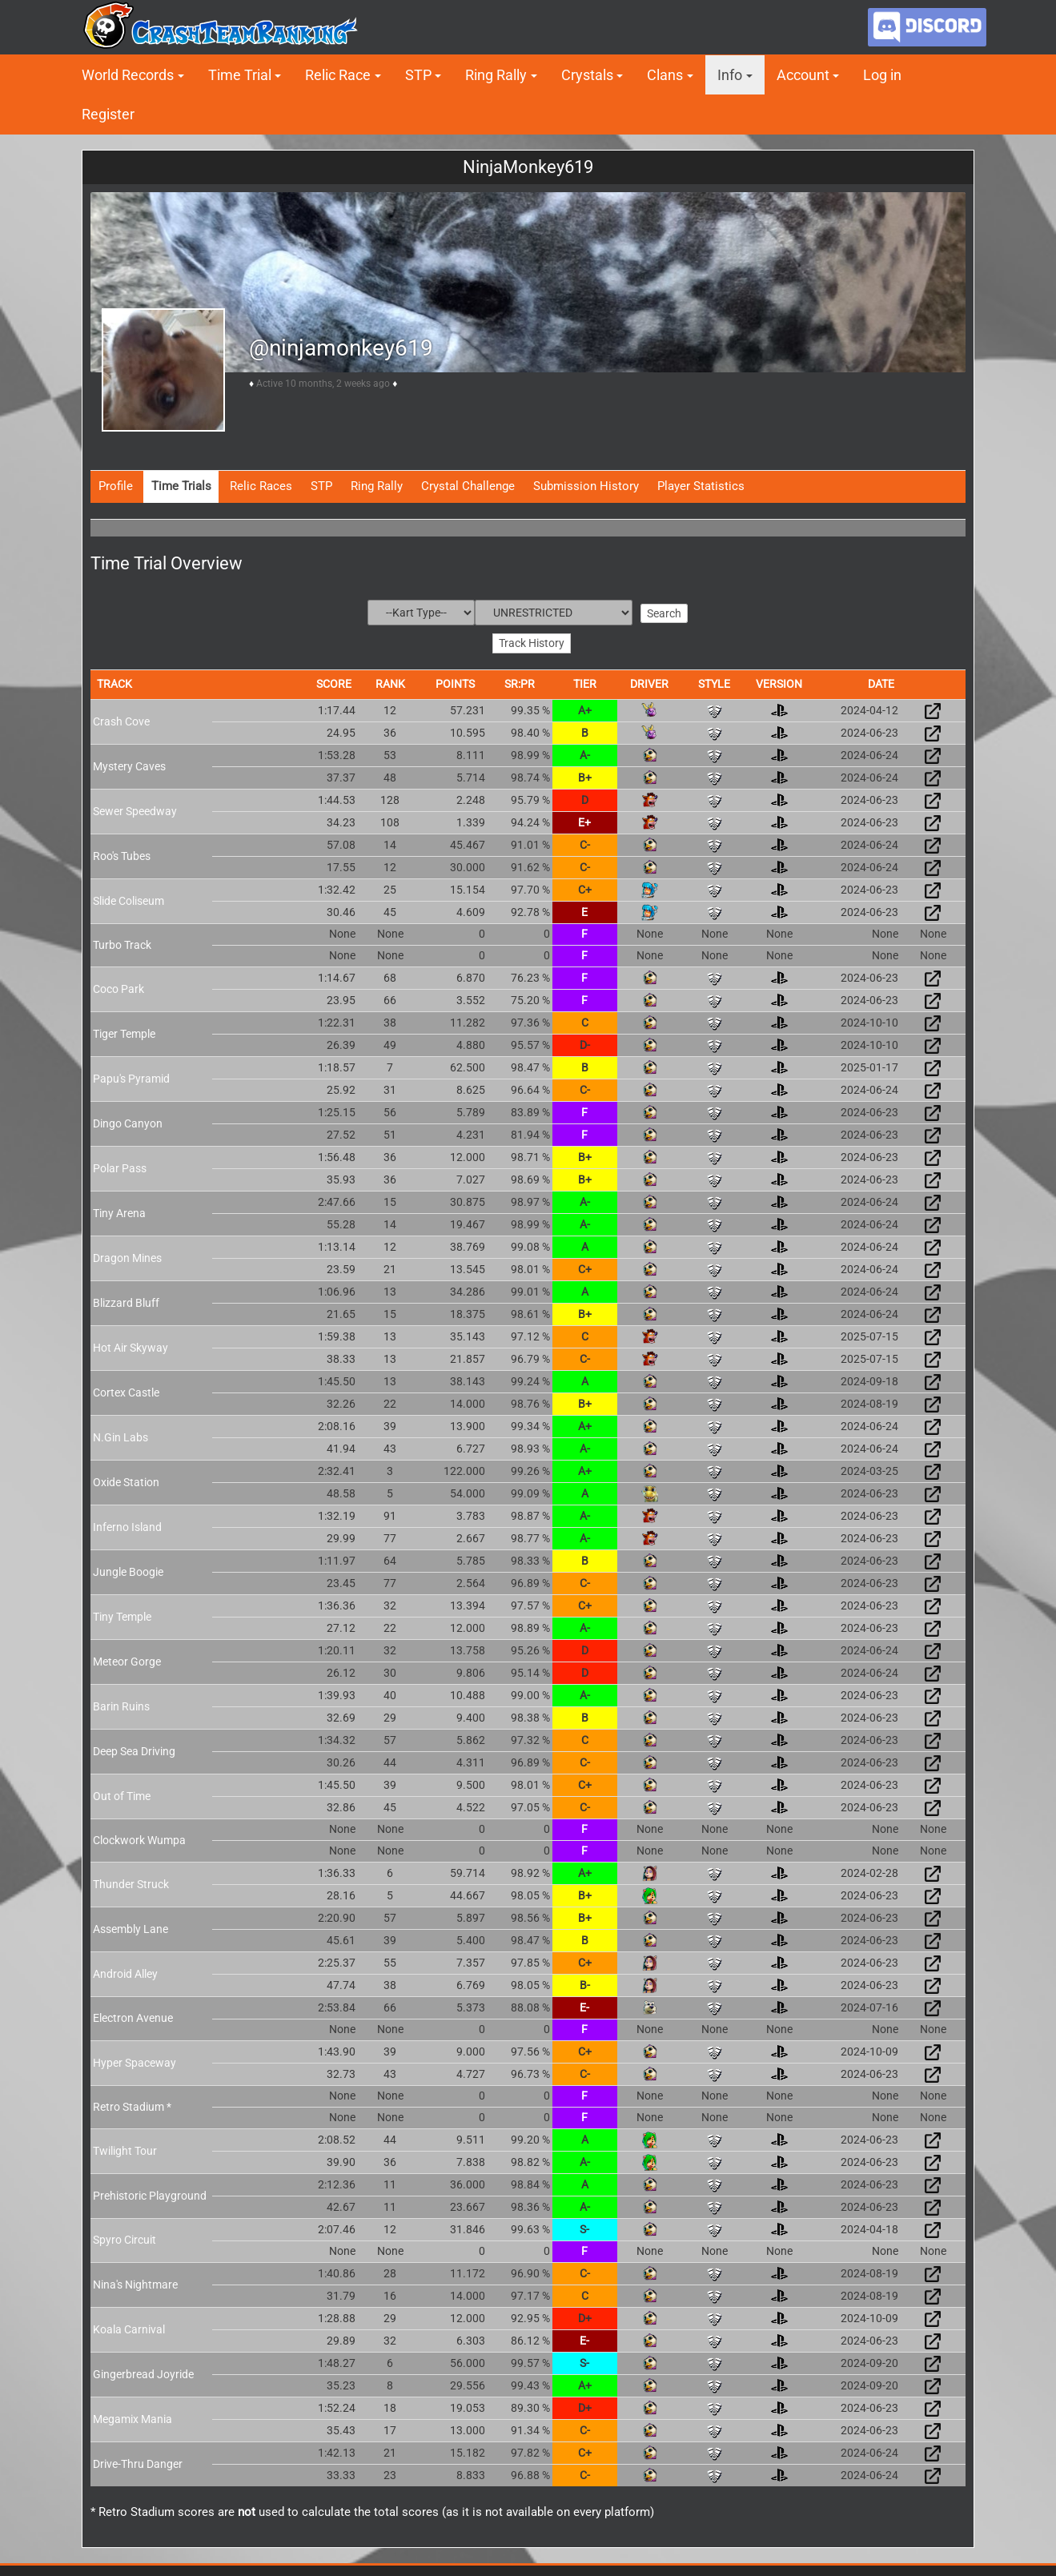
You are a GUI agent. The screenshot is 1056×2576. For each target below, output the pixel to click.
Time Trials (181, 486)
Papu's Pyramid (131, 1077)
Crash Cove (121, 719)
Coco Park (118, 987)
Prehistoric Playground (150, 2194)
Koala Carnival (129, 2327)
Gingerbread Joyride (143, 2372)
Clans (665, 74)
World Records (128, 74)
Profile (115, 486)
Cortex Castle (126, 1390)
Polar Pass (120, 1166)
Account (803, 74)
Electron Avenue (133, 2017)
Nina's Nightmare (135, 2283)
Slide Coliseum (128, 899)
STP (418, 74)
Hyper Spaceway (134, 2061)
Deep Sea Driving (134, 1749)
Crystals (587, 74)
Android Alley (125, 1972)
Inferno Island (127, 1525)
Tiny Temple (122, 1615)
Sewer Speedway (135, 809)
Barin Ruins (121, 1704)
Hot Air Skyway (130, 1346)
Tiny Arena (119, 1211)
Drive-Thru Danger (138, 2462)
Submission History (586, 486)
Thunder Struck (131, 1882)
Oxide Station (126, 1480)
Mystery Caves (129, 764)
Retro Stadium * (132, 2105)
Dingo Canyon (128, 1121)
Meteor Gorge (127, 1660)
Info (729, 74)
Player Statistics (701, 486)
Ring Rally (496, 74)
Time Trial (239, 74)
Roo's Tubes (122, 854)
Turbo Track (122, 943)
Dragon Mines (127, 1256)
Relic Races (261, 486)
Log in (882, 74)
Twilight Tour (125, 2149)
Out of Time (122, 1794)
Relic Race (338, 74)
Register (108, 114)
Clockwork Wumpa (139, 1838)
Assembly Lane (130, 1927)
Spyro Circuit (124, 2238)
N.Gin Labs (120, 1435)
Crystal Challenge (468, 486)
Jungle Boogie (128, 1570)
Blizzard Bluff (126, 1301)
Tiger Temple (124, 1032)
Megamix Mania (132, 2417)
